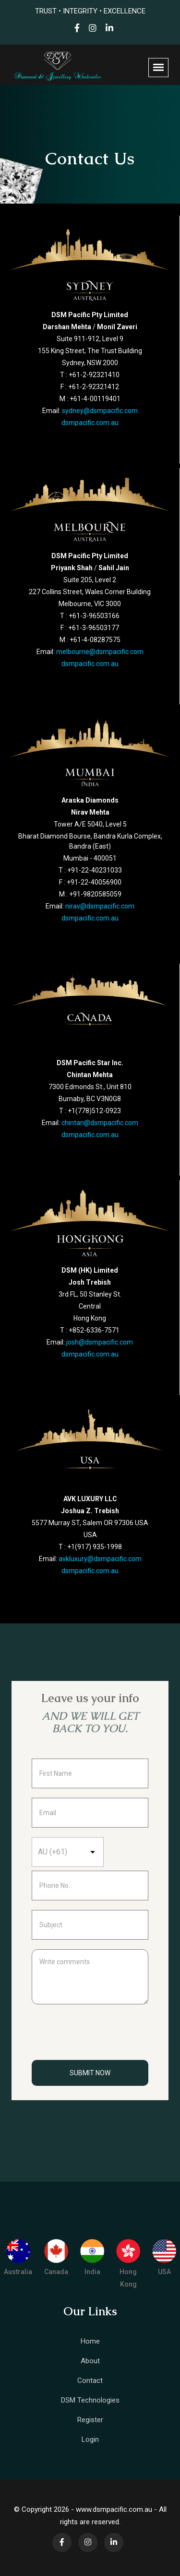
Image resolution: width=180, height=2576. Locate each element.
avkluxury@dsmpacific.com (100, 1559)
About (90, 2361)
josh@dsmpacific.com (99, 1342)
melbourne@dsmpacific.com (100, 652)
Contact (90, 2380)
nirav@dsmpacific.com (99, 906)
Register (90, 2419)
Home (90, 2341)
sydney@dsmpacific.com (100, 410)
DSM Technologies (90, 2400)
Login (90, 2439)
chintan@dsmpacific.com (99, 1123)
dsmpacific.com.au (90, 422)
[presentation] (105, 2037)
